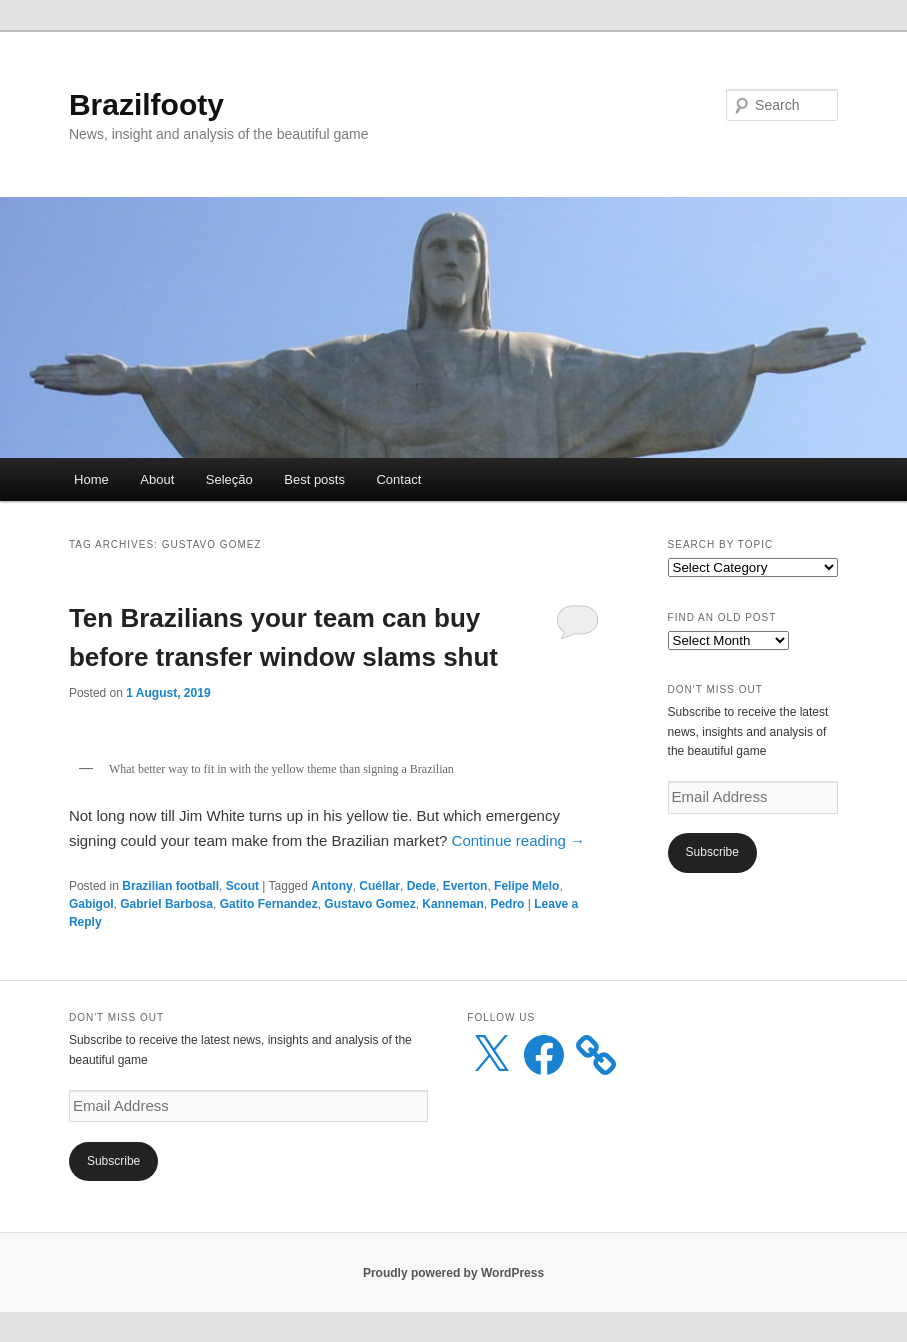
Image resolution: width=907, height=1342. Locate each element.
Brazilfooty (146, 104)
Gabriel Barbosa (166, 904)
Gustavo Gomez (369, 904)
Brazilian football (170, 886)
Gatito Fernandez (269, 904)
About (157, 479)
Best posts (314, 479)
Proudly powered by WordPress (453, 1273)
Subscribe (712, 852)
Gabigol (91, 904)
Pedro (507, 904)
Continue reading (518, 840)
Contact (398, 479)
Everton (465, 886)
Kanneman (452, 904)
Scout (242, 886)
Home (91, 479)
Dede (421, 886)
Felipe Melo (526, 886)
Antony (331, 886)
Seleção (229, 479)
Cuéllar (379, 886)
